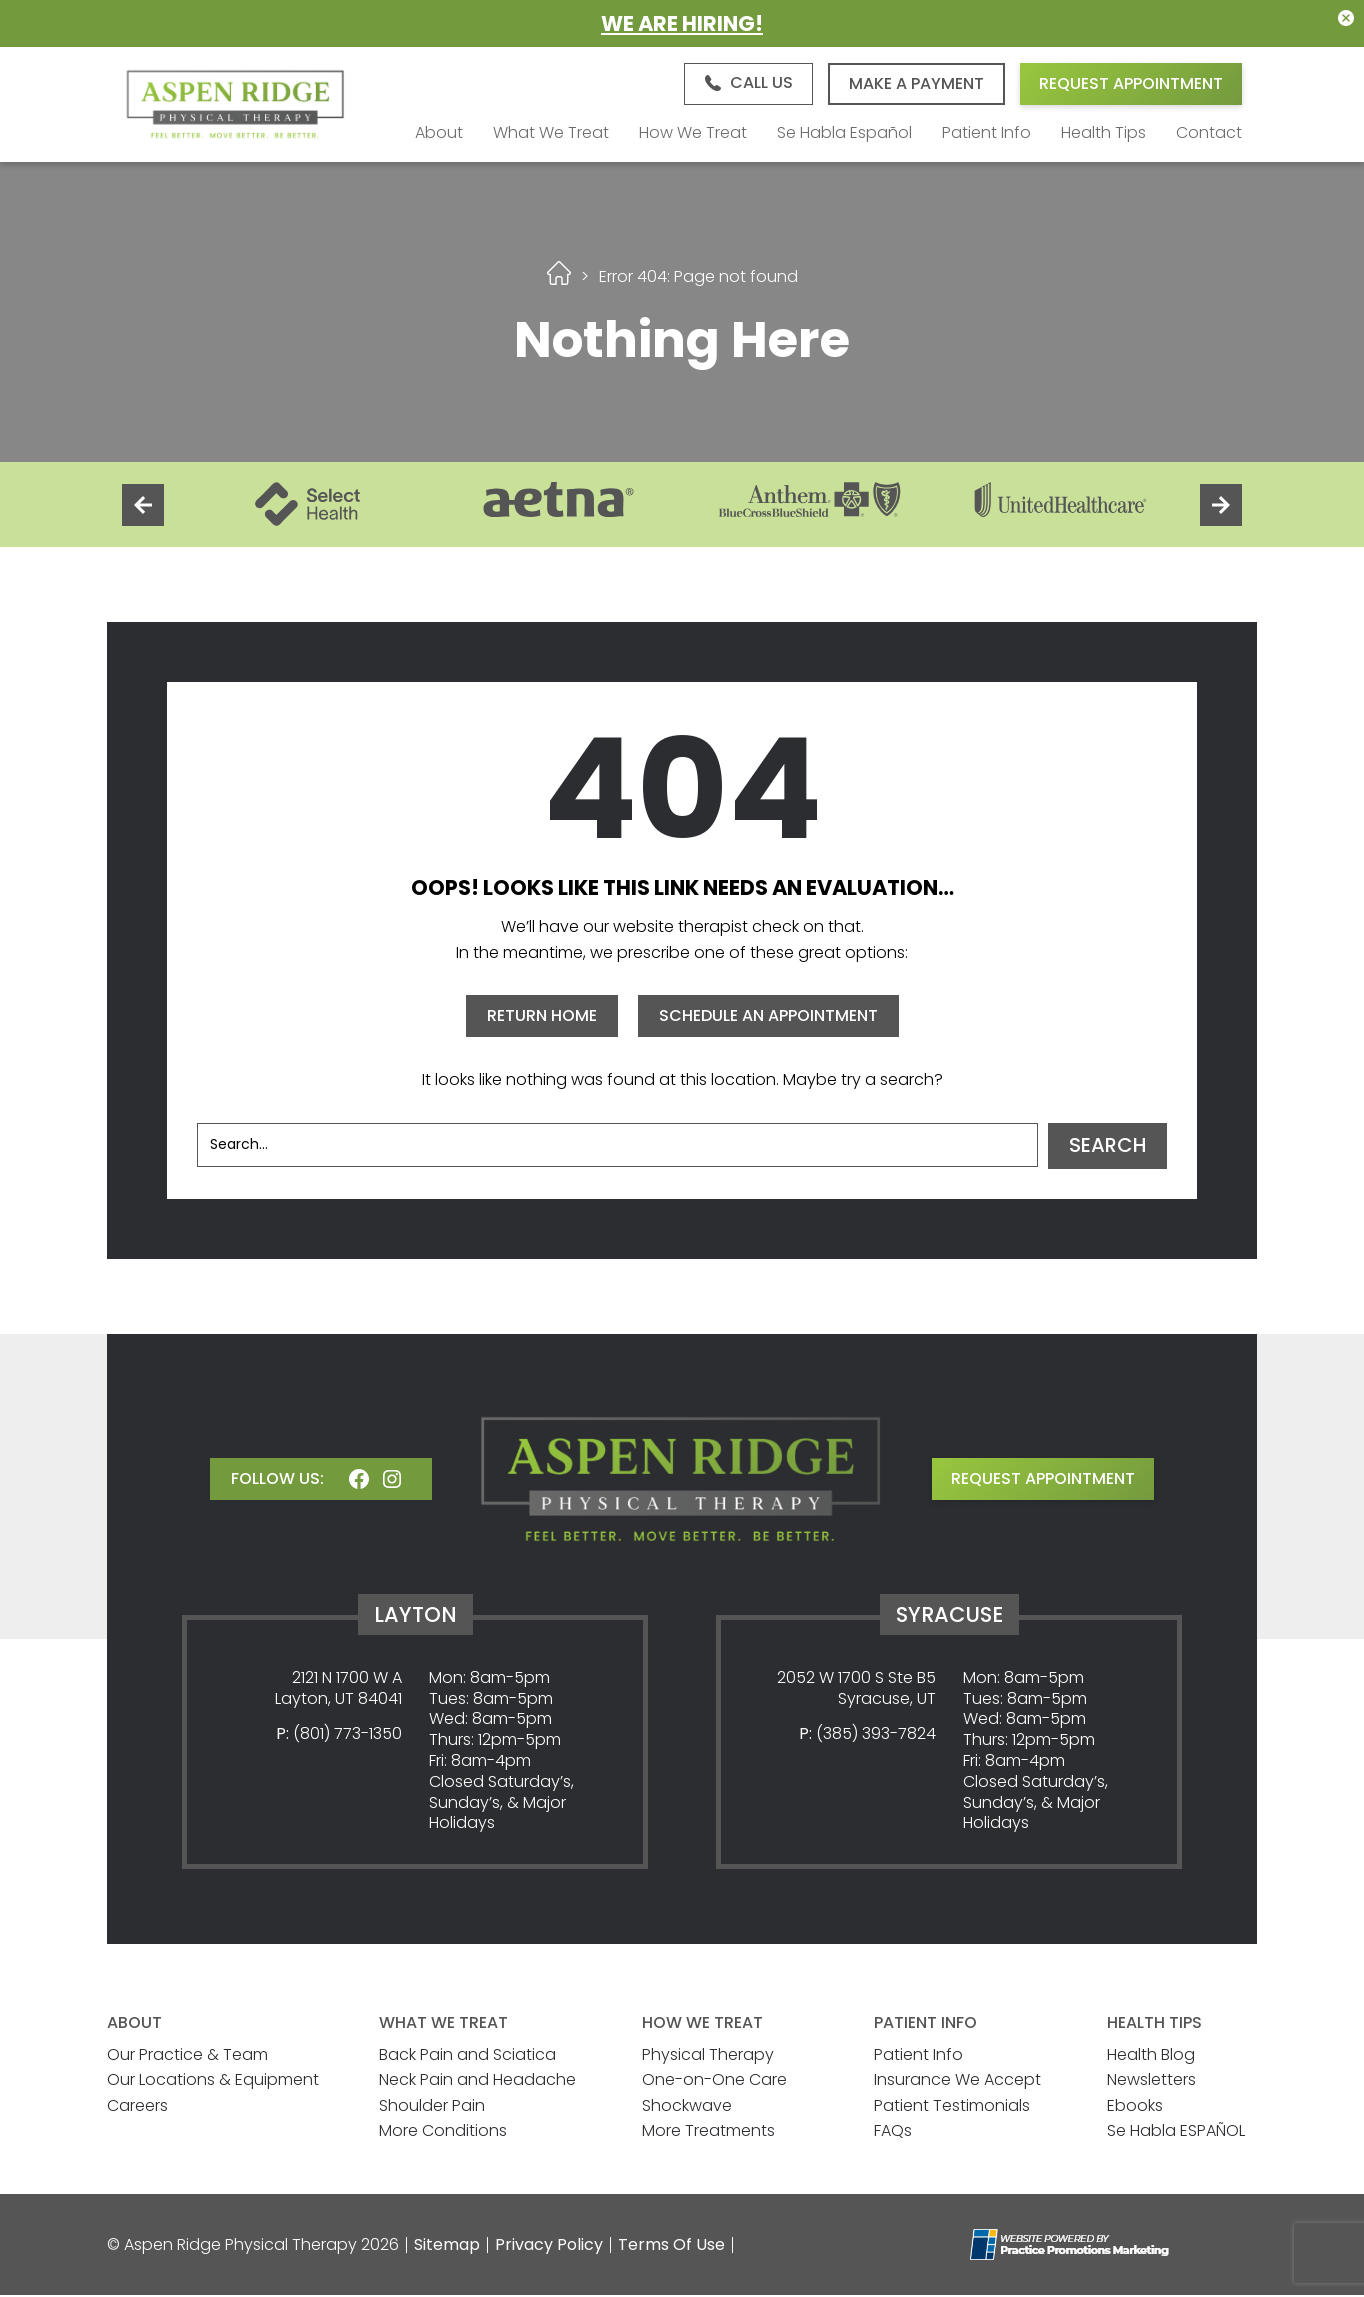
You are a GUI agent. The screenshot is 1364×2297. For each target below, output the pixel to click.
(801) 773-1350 (347, 1735)
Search (1107, 1148)
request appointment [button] (1043, 1480)
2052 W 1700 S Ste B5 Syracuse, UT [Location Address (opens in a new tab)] (856, 1690)
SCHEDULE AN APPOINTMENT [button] (768, 1017)
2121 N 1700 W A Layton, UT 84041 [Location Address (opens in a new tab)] (338, 1690)
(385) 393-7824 (876, 1735)
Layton (415, 1615)
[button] (747, 85)
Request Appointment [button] (1131, 84)
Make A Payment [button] (916, 84)
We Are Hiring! (682, 23)
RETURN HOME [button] (542, 1017)
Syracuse (949, 1615)
